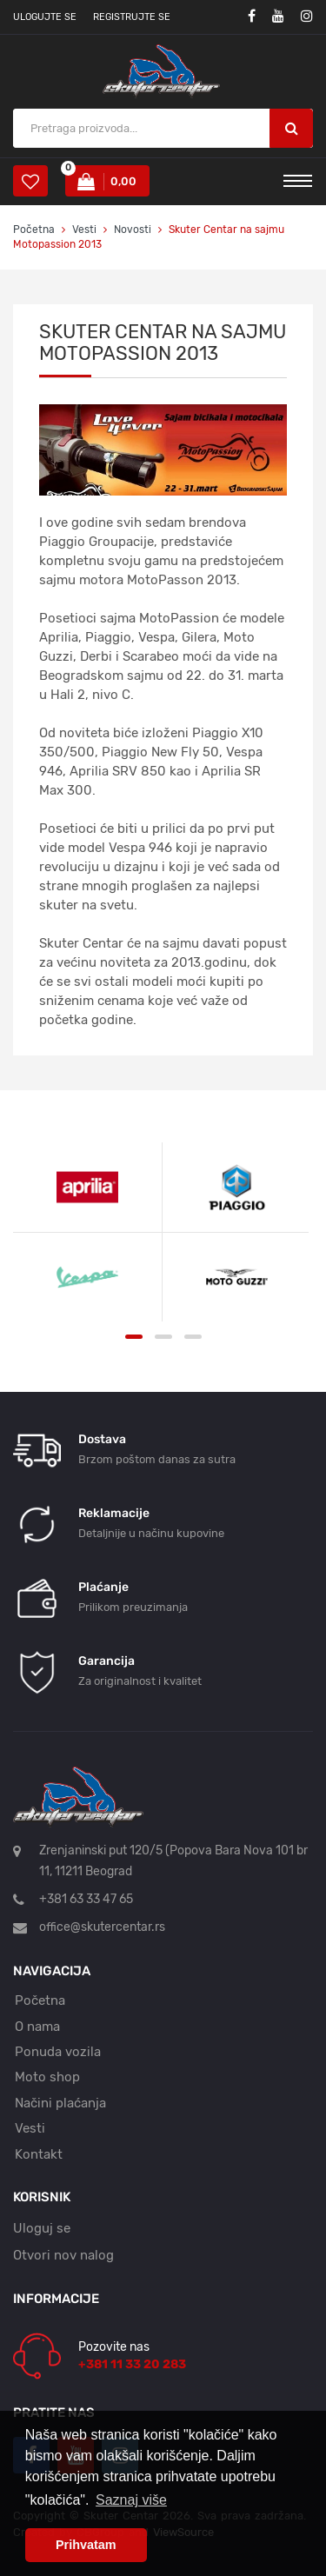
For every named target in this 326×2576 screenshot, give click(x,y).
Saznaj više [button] (131, 2500)
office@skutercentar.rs (102, 1927)
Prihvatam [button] (86, 2545)
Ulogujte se (45, 17)
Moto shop (47, 2077)
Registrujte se (131, 17)
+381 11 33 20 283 (132, 2364)
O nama (37, 2026)
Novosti (132, 229)
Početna (34, 229)
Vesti (85, 229)
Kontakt (39, 2154)
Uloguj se (41, 2228)
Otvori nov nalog (63, 2255)
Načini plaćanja (60, 2103)
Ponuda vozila (58, 2052)
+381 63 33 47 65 (86, 1899)
